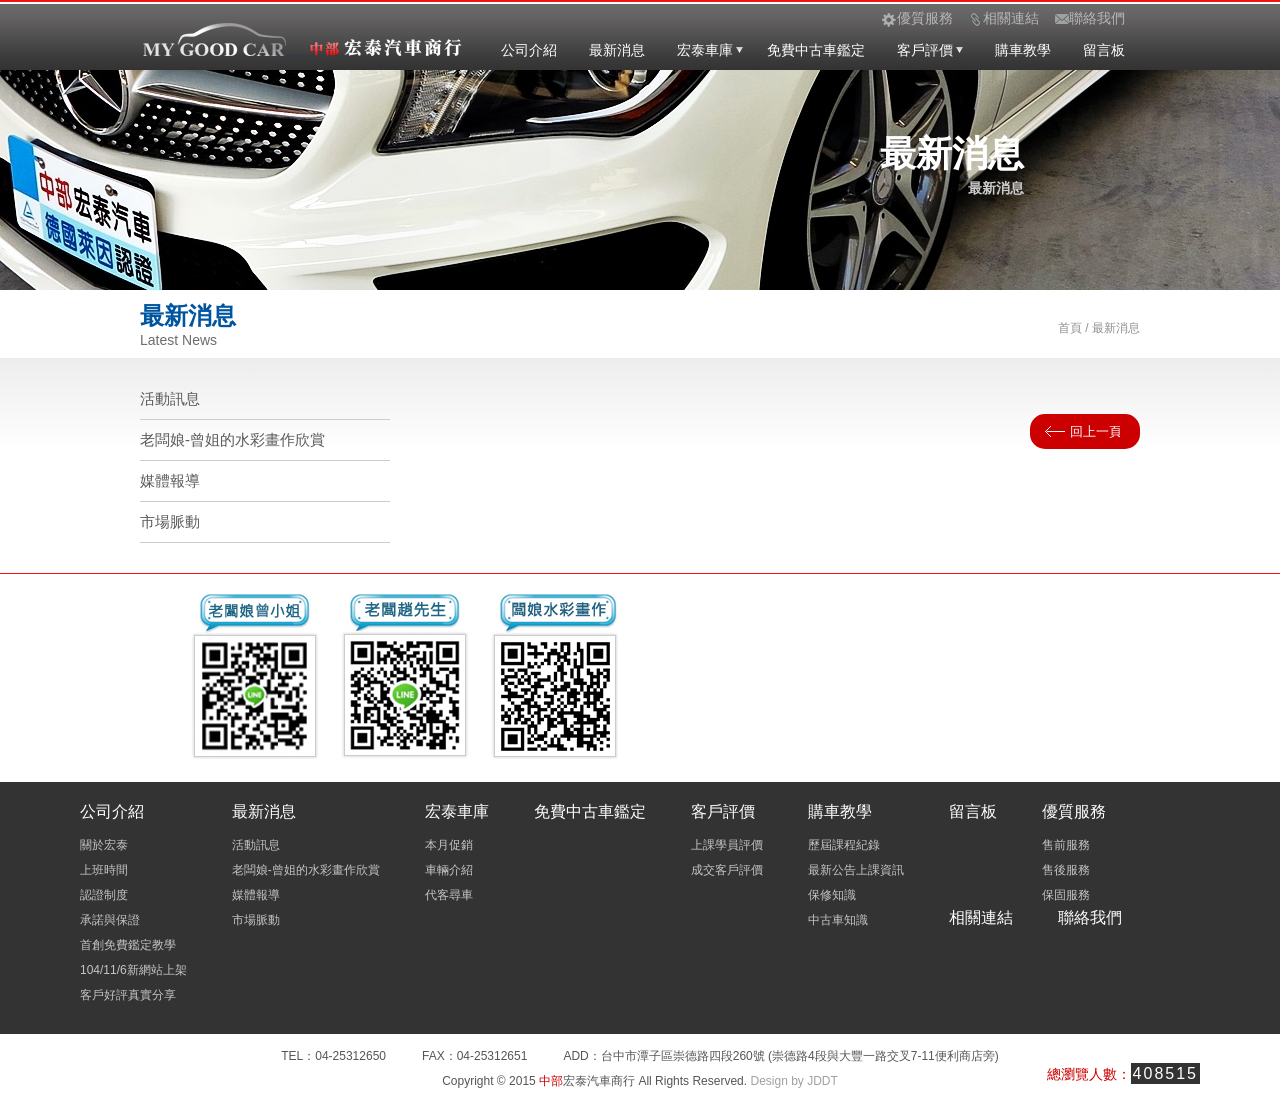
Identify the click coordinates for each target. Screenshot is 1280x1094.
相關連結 (981, 917)
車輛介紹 (449, 870)
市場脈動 (170, 521)
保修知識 (832, 895)
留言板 (1104, 50)
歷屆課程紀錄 (844, 845)
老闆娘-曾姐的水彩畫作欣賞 (232, 439)
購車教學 (1023, 50)
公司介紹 (529, 50)
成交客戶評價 (727, 870)
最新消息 (617, 50)
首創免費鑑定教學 (128, 945)
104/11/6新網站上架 (133, 970)
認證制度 (104, 895)
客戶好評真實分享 (128, 995)
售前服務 (1066, 845)
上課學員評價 (727, 845)
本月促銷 (449, 845)
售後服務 (1066, 870)
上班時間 (104, 870)
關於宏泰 (104, 845)
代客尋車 (449, 895)
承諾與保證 (110, 920)
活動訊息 (170, 398)
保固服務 (1066, 895)
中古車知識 (838, 920)
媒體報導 (170, 480)
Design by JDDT (793, 1081)
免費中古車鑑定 (816, 50)
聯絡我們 (1090, 917)
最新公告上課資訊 (856, 870)
